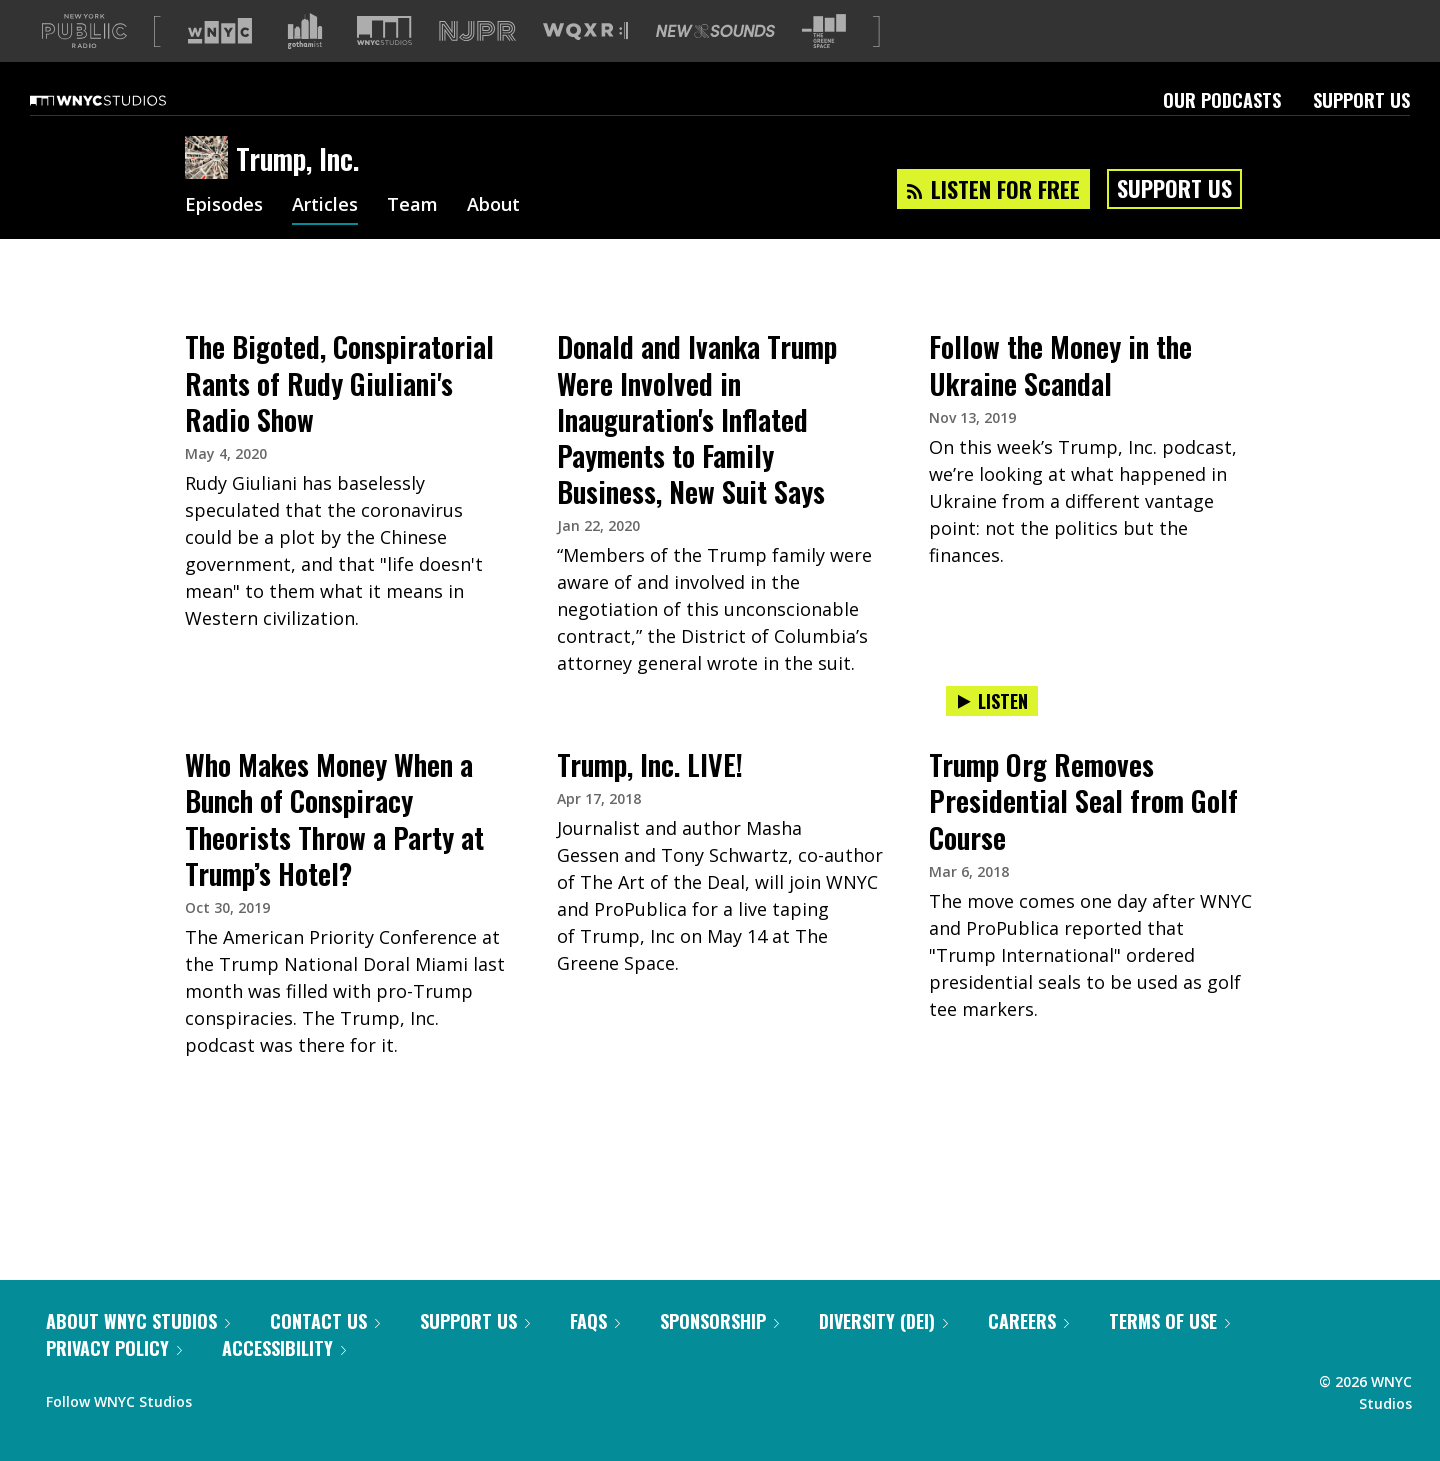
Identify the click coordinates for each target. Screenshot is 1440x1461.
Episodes (224, 238)
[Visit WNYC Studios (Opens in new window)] (384, 62)
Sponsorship (719, 1353)
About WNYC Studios (138, 1353)
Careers (1028, 1353)
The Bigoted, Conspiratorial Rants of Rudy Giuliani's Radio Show (339, 414)
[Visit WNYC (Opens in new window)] (220, 63)
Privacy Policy (114, 1380)
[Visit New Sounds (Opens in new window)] (715, 63)
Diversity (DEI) (883, 1353)
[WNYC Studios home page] (123, 132)
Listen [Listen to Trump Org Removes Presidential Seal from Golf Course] (992, 733)
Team (412, 238)
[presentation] (348, 335)
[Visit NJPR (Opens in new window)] (477, 63)
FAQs (595, 1353)
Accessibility (284, 1380)
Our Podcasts (1222, 132)
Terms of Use (1169, 1353)
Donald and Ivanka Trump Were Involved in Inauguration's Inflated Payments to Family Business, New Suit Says (697, 450)
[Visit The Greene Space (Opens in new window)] (824, 63)
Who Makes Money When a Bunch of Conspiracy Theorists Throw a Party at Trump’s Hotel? (334, 850)
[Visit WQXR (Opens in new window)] (585, 63)
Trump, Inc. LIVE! (650, 796)
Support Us (1361, 132)
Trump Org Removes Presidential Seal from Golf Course (1083, 832)
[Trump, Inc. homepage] (210, 191)
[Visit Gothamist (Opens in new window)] (305, 63)
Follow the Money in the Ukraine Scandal (1060, 396)
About (493, 238)
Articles (325, 238)
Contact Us (325, 1353)
